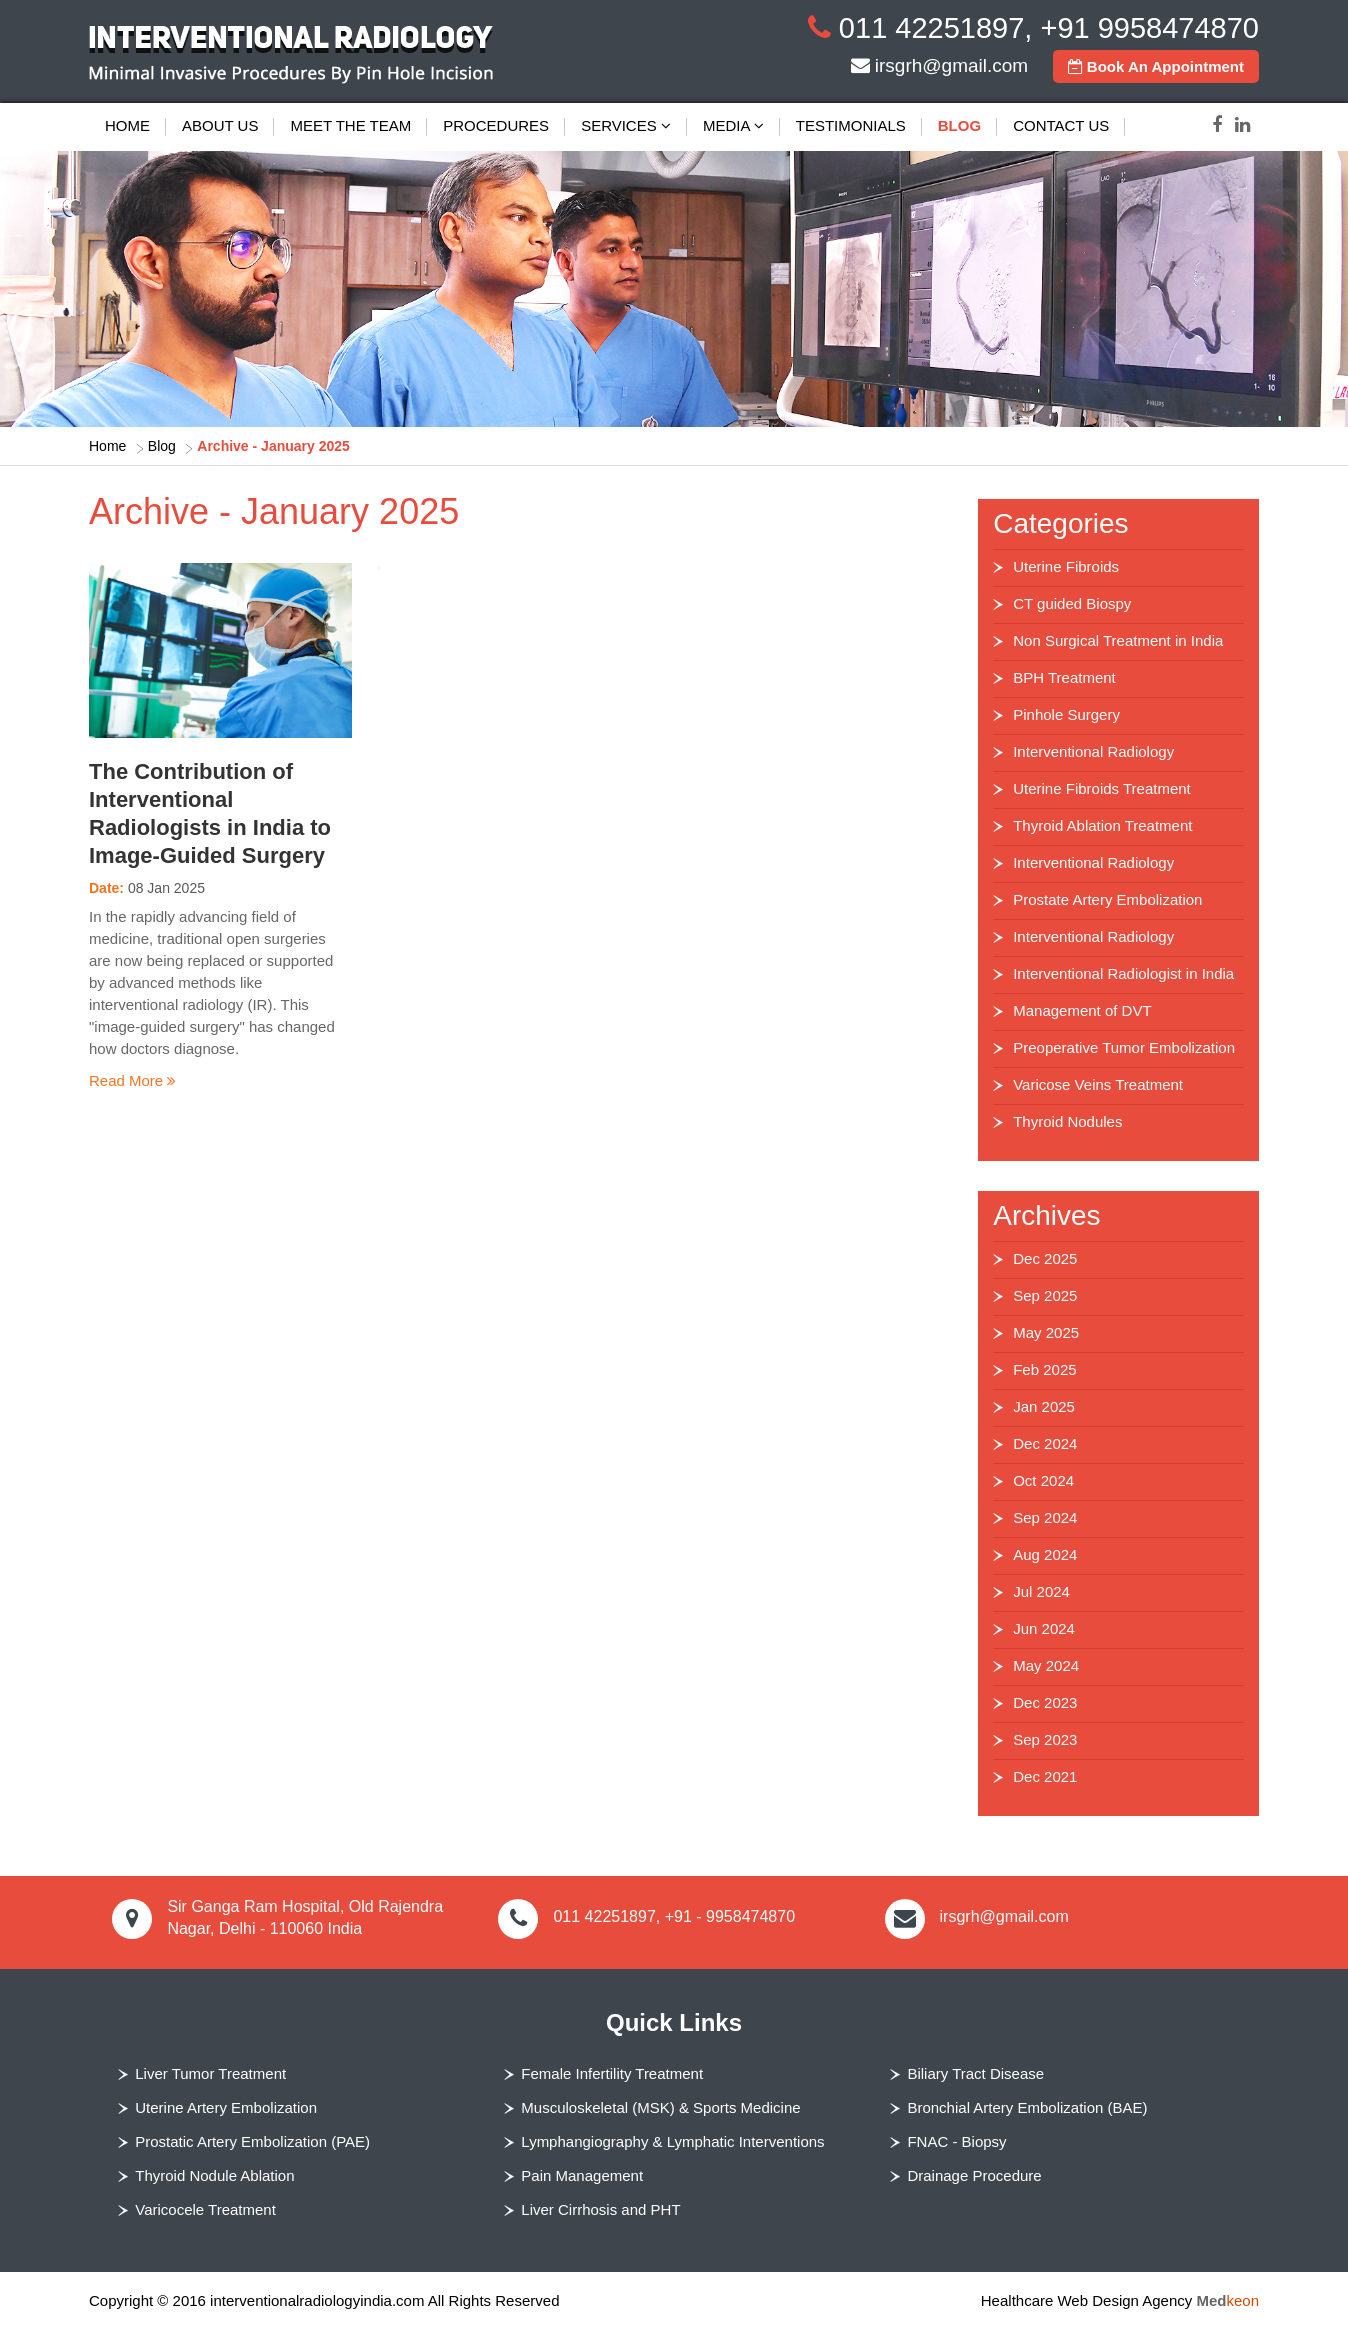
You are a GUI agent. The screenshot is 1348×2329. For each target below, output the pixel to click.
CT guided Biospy (1072, 603)
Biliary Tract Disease (975, 2073)
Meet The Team (350, 125)
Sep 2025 (1045, 1295)
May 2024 (1046, 1665)
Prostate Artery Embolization (1107, 899)
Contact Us (1061, 125)
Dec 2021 (1045, 1776)
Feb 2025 (1044, 1369)
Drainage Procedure (974, 2175)
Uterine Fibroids (1066, 566)
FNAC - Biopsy (956, 2141)
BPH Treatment (1064, 677)
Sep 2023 (1045, 1739)
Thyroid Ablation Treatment (1102, 825)
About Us (220, 125)
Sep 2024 (1045, 1517)
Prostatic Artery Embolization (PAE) (252, 2141)
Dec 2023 (1045, 1702)
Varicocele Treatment (205, 2209)
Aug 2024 (1045, 1554)
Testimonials (851, 125)
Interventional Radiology (1093, 751)
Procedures (496, 125)
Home (127, 125)
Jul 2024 (1041, 1591)
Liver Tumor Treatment (210, 2073)
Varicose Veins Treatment (1098, 1084)
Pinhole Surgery (1066, 714)
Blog (959, 125)
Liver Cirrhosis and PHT (600, 2209)
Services (626, 125)
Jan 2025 (1044, 1406)
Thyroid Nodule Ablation (214, 2175)
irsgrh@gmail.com (951, 65)
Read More (132, 1080)
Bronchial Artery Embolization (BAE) (1027, 2107)
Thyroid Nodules (1067, 1121)
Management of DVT (1082, 1010)
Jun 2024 (1044, 1628)
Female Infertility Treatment (612, 2073)
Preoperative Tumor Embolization (1124, 1047)
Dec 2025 (1045, 1258)
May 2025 (1046, 1332)
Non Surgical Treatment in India (1118, 640)
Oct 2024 (1043, 1480)
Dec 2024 (1045, 1443)
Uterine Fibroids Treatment (1102, 788)
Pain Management (582, 2175)
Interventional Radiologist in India (1123, 973)
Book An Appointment (1156, 66)
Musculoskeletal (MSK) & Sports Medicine (660, 2107)
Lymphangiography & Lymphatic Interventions (672, 2141)
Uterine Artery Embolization (226, 2107)
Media (733, 125)
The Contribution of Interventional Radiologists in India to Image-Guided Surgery (210, 813)
